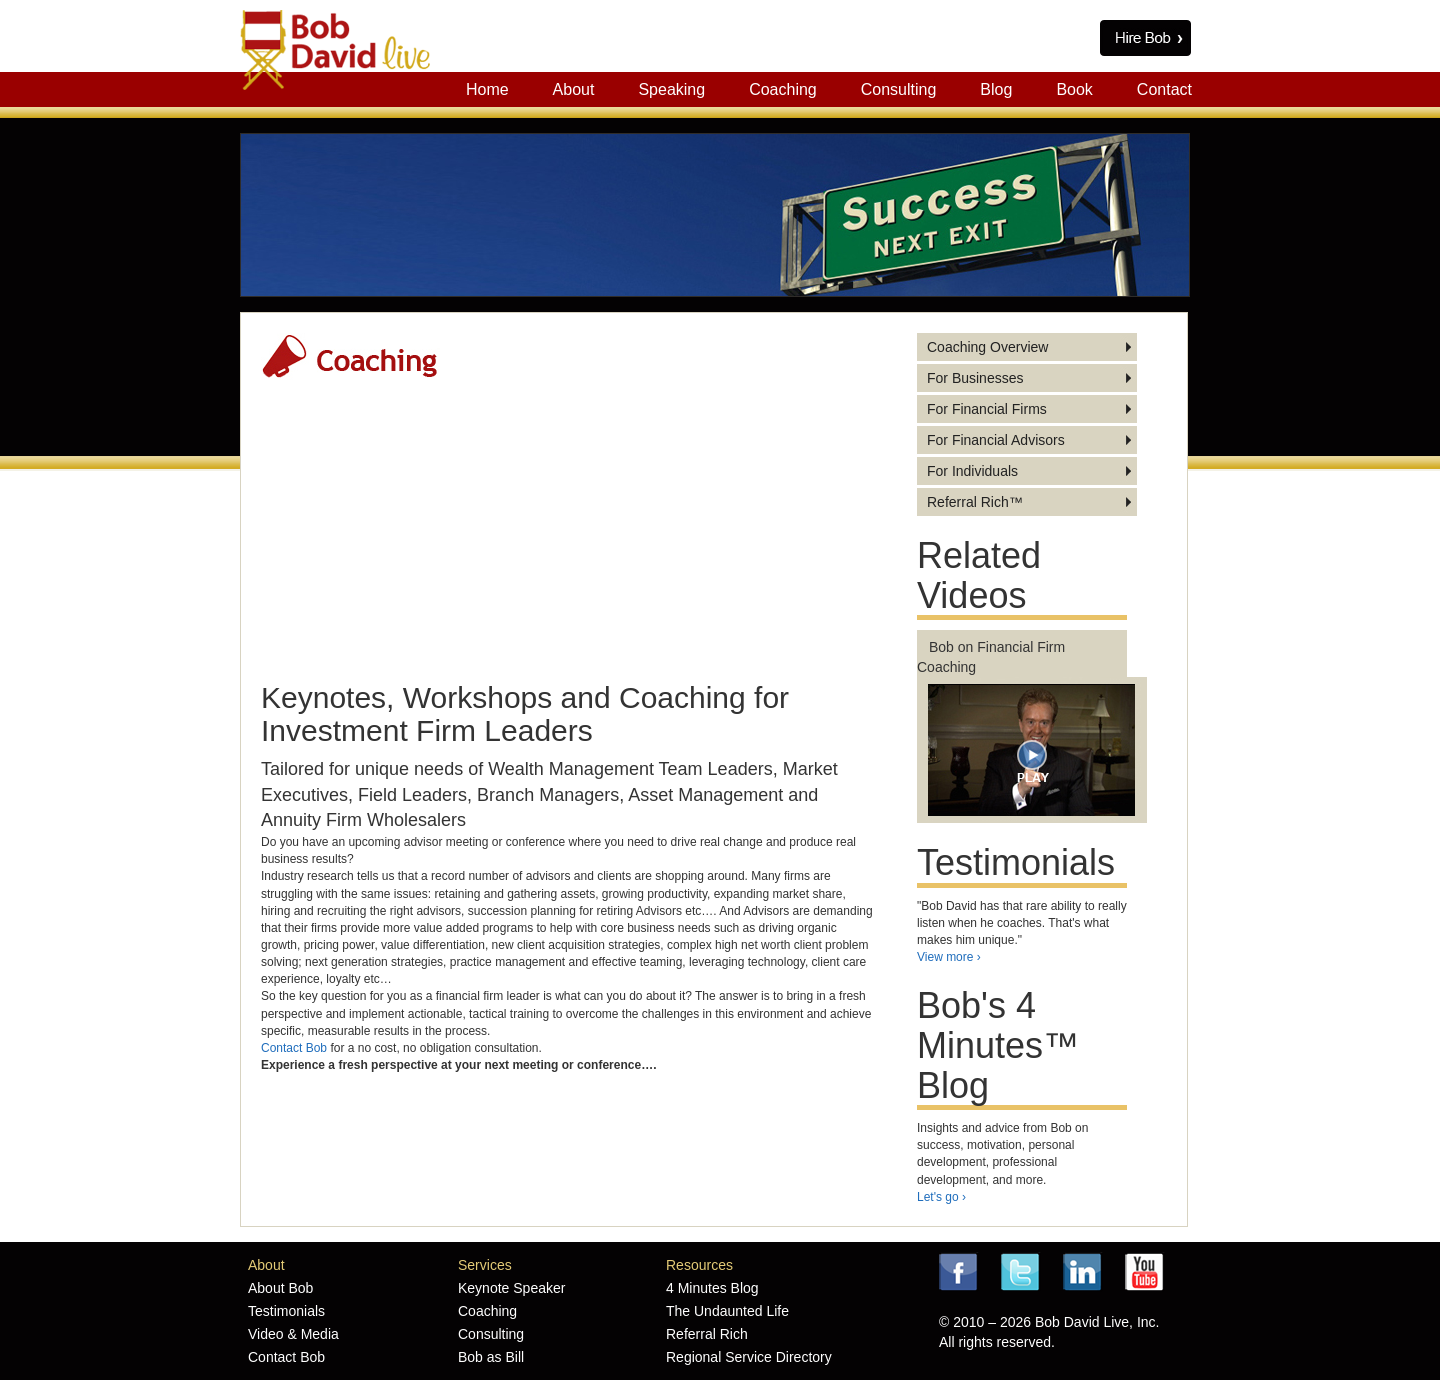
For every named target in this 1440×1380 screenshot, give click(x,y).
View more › (949, 957)
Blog (996, 89)
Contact (1164, 89)
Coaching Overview (987, 347)
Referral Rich (707, 1334)
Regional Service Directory (749, 1357)
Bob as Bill (491, 1357)
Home (487, 89)
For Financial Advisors (996, 440)
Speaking (671, 89)
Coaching (783, 89)
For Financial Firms (987, 409)
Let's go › (941, 1197)
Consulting (899, 89)
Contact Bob (294, 1048)
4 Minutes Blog (712, 1288)
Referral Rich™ (975, 502)
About (574, 89)
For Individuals (972, 471)
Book (1074, 89)
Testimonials (286, 1311)
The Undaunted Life (727, 1311)
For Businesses (975, 378)
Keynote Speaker (511, 1288)
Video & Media (293, 1334)
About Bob (280, 1288)
